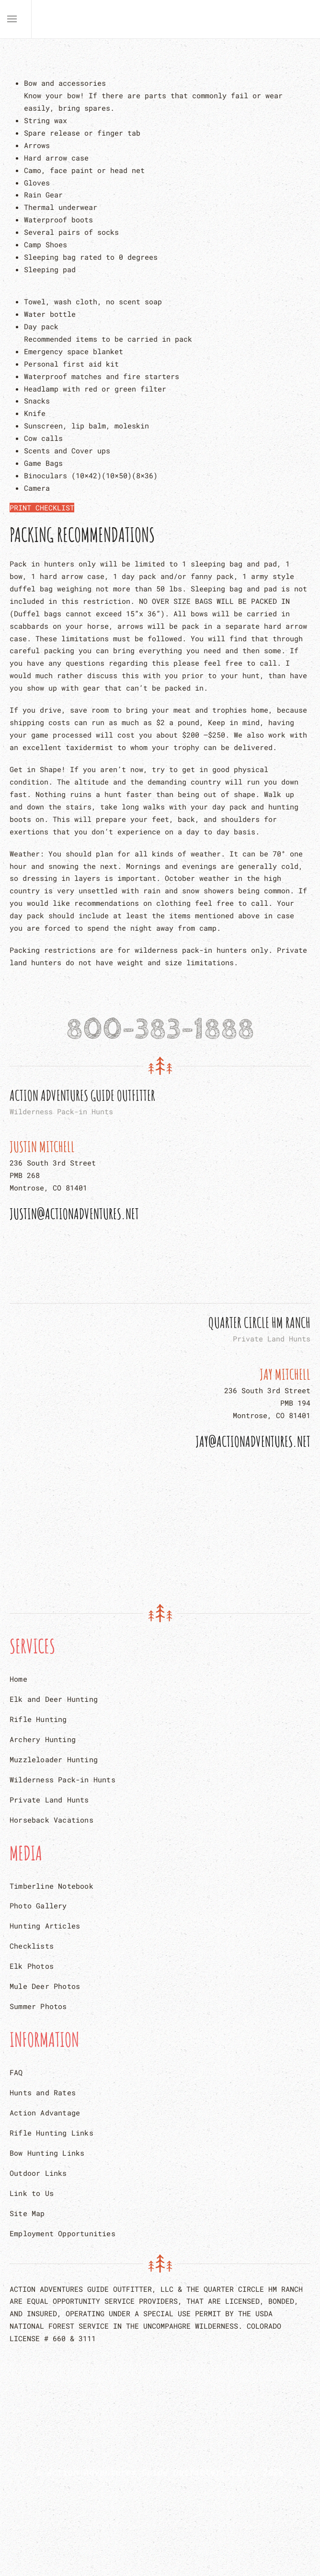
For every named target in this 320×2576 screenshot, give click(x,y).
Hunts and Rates (43, 2092)
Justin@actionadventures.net (74, 1214)
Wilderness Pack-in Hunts (62, 1779)
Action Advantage (45, 2112)
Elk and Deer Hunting (54, 1699)
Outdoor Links (38, 2173)
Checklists (32, 1946)
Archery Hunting (43, 1739)
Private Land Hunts (49, 1799)
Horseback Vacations (51, 1820)
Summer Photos (38, 2006)
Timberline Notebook (51, 1886)
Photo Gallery (38, 1905)
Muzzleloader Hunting (54, 1759)
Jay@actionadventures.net (252, 1441)
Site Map (27, 2213)
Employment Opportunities (62, 2233)
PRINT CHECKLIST (42, 507)
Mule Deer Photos (45, 1986)
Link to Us (32, 2193)
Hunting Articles (45, 1925)
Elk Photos (32, 1966)
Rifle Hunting (38, 1719)
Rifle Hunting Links (51, 2132)
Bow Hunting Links (47, 2153)
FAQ (16, 2072)
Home (18, 1679)
